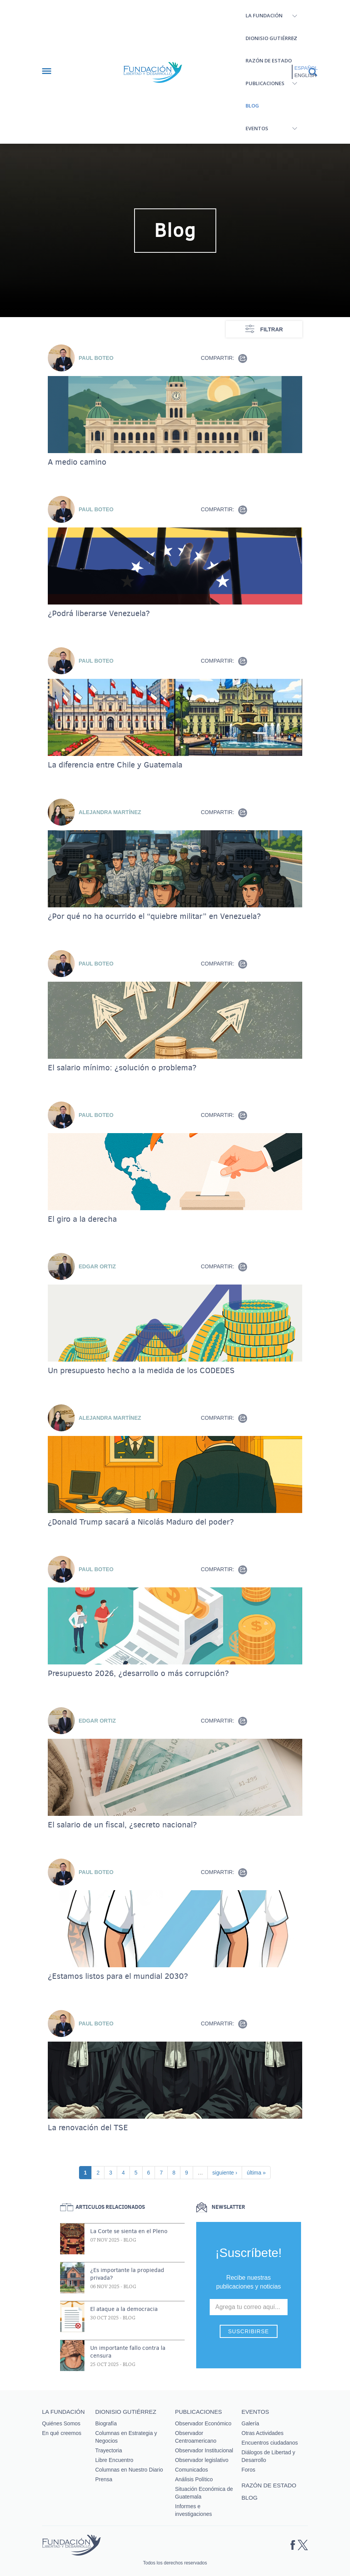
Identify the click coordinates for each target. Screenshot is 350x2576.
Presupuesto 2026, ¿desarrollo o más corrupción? (138, 1673)
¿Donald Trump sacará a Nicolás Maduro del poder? (141, 1521)
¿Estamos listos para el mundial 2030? (118, 1976)
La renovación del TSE (88, 2127)
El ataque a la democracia (124, 2309)
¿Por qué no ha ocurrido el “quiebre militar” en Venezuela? (154, 916)
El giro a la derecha (82, 1219)
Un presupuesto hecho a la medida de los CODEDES (141, 1370)
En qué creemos (61, 2433)
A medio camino (77, 462)
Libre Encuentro (114, 2460)
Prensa (103, 2479)
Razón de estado (269, 60)
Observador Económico (203, 2423)
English (305, 75)
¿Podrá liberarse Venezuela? (99, 613)
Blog (252, 105)
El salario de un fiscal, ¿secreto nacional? (122, 1824)
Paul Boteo (96, 358)
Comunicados (191, 2470)
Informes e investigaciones (193, 2510)
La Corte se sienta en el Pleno (128, 2231)
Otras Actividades (263, 2433)
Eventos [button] (257, 128)
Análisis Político (194, 2479)
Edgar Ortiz (97, 1266)
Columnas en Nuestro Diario (129, 2470)
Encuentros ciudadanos (270, 2443)
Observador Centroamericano (195, 2437)
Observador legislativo (202, 2460)
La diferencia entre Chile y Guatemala (115, 764)
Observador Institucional (204, 2450)
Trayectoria (108, 2450)
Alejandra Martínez (110, 812)
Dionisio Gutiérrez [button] (271, 38)
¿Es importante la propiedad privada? (127, 2274)
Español (306, 68)
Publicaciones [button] (265, 83)
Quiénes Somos (61, 2423)
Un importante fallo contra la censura (127, 2351)
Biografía (106, 2423)
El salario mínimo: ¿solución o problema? (122, 1067)
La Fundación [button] (264, 15)
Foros (249, 2470)
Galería (250, 2423)
